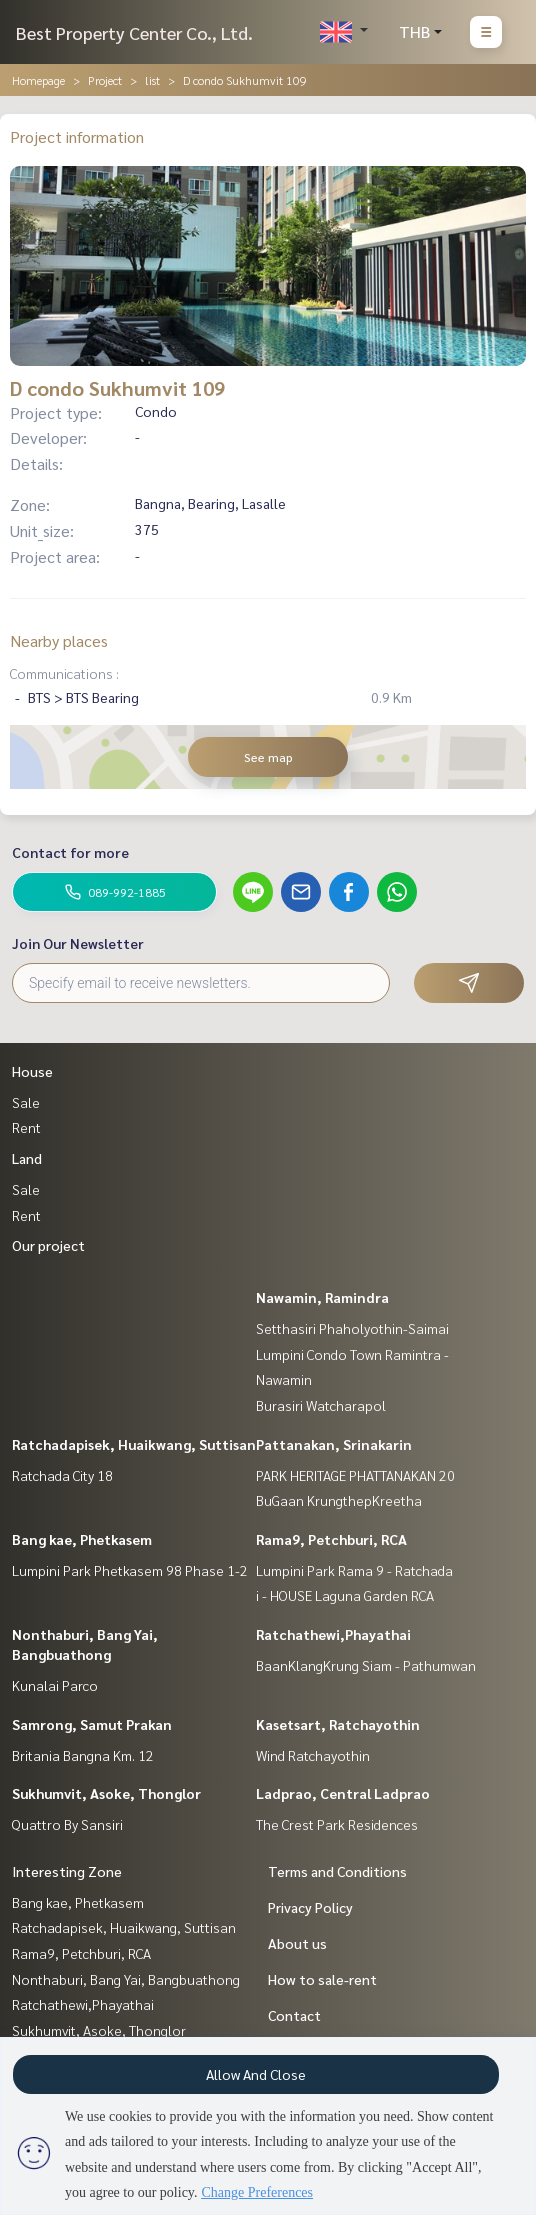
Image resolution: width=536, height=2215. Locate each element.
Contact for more (70, 852)
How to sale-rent (322, 1979)
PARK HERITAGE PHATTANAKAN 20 (355, 1475)
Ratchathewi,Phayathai (333, 1634)
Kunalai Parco (55, 1685)
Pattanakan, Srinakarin (334, 1444)
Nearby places (59, 640)
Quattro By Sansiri (67, 1824)
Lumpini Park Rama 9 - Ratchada (354, 1570)
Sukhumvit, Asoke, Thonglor (106, 1793)
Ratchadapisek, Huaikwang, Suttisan (134, 1444)
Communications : (64, 673)
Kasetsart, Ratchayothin (338, 1724)
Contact (294, 2015)
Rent (26, 1127)
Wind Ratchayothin (313, 1755)
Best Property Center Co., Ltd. (134, 32)
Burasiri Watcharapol (321, 1405)
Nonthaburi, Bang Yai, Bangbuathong (126, 1979)
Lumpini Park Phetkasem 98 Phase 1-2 (130, 1570)
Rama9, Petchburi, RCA (331, 1539)
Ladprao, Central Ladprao (343, 1793)
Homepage (38, 80)
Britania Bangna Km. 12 (83, 1755)
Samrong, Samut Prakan (92, 1724)
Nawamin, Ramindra (322, 1297)
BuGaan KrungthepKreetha (339, 1500)
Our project (48, 1245)
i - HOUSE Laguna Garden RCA (345, 1595)
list (152, 80)
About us (297, 1943)
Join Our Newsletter (78, 943)
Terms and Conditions (337, 1871)
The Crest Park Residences (337, 1824)
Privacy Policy (310, 1907)
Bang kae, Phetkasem (82, 1539)
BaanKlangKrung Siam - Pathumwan (366, 1665)
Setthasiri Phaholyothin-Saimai (352, 1328)
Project (105, 80)
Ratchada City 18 (62, 1475)
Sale (26, 1102)
